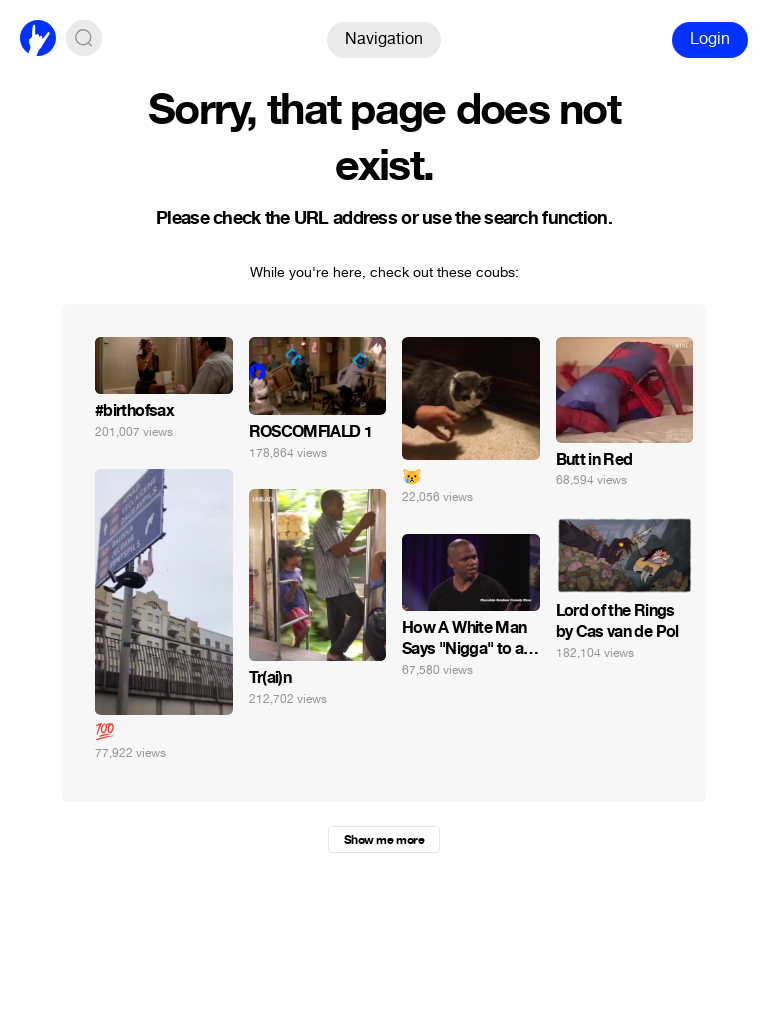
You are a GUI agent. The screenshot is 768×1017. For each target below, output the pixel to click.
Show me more (384, 840)
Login (710, 38)
